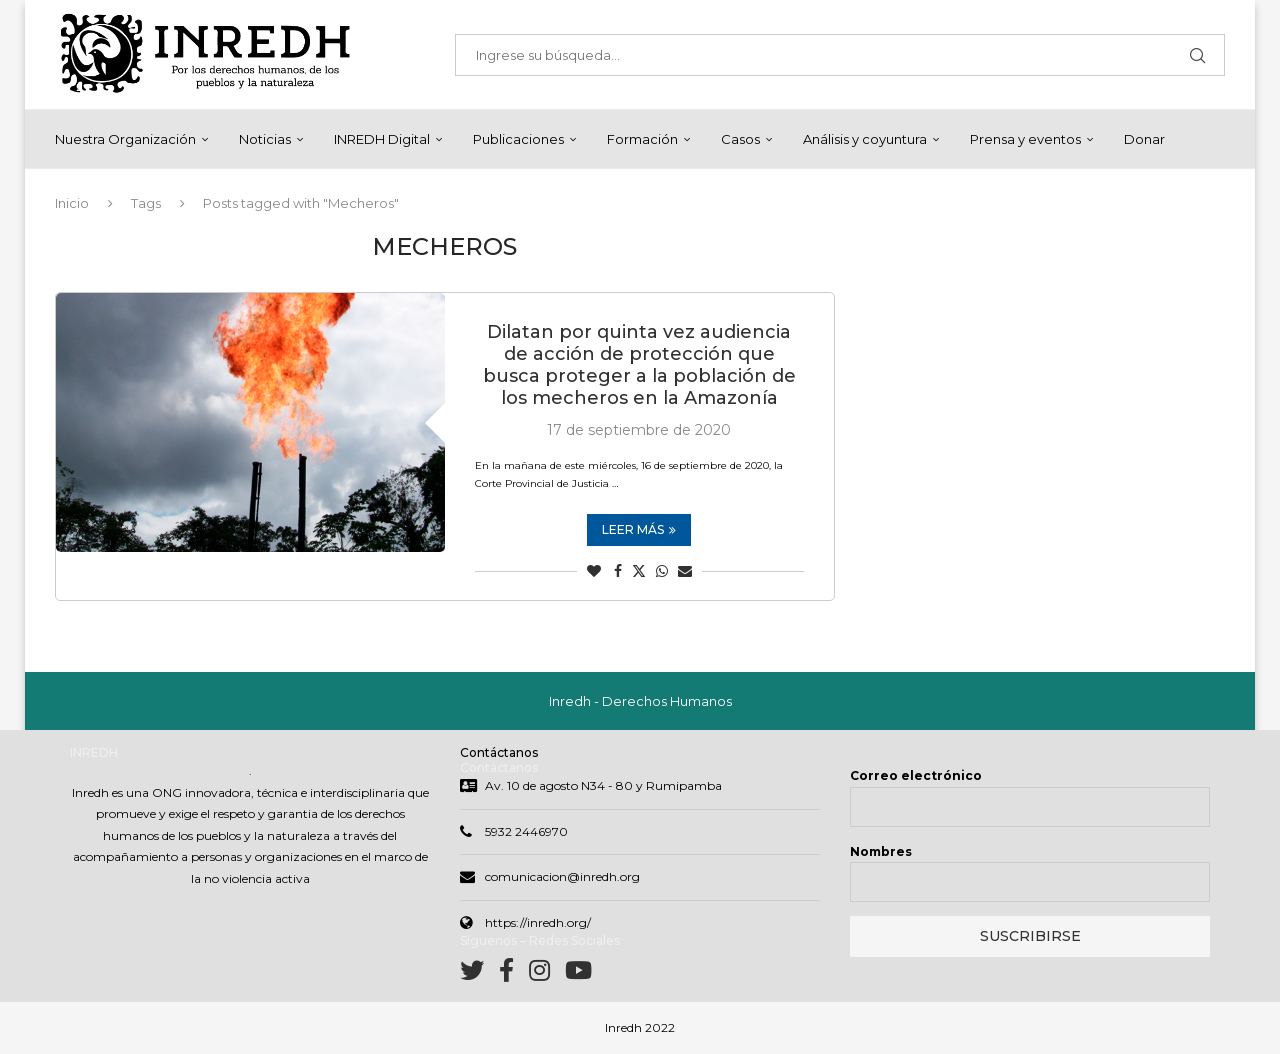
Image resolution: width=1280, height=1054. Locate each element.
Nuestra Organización (125, 139)
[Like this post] (594, 571)
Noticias (265, 139)
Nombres (881, 851)
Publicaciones (518, 139)
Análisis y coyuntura (865, 139)
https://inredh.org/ (538, 922)
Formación (642, 139)
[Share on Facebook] (618, 571)
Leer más (639, 529)
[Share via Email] (685, 571)
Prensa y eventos (1025, 139)
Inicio (72, 203)
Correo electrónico (916, 775)
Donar (1144, 139)
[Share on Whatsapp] (662, 571)
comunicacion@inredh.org (562, 876)
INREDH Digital (382, 139)
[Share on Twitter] (639, 571)
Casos (740, 139)
